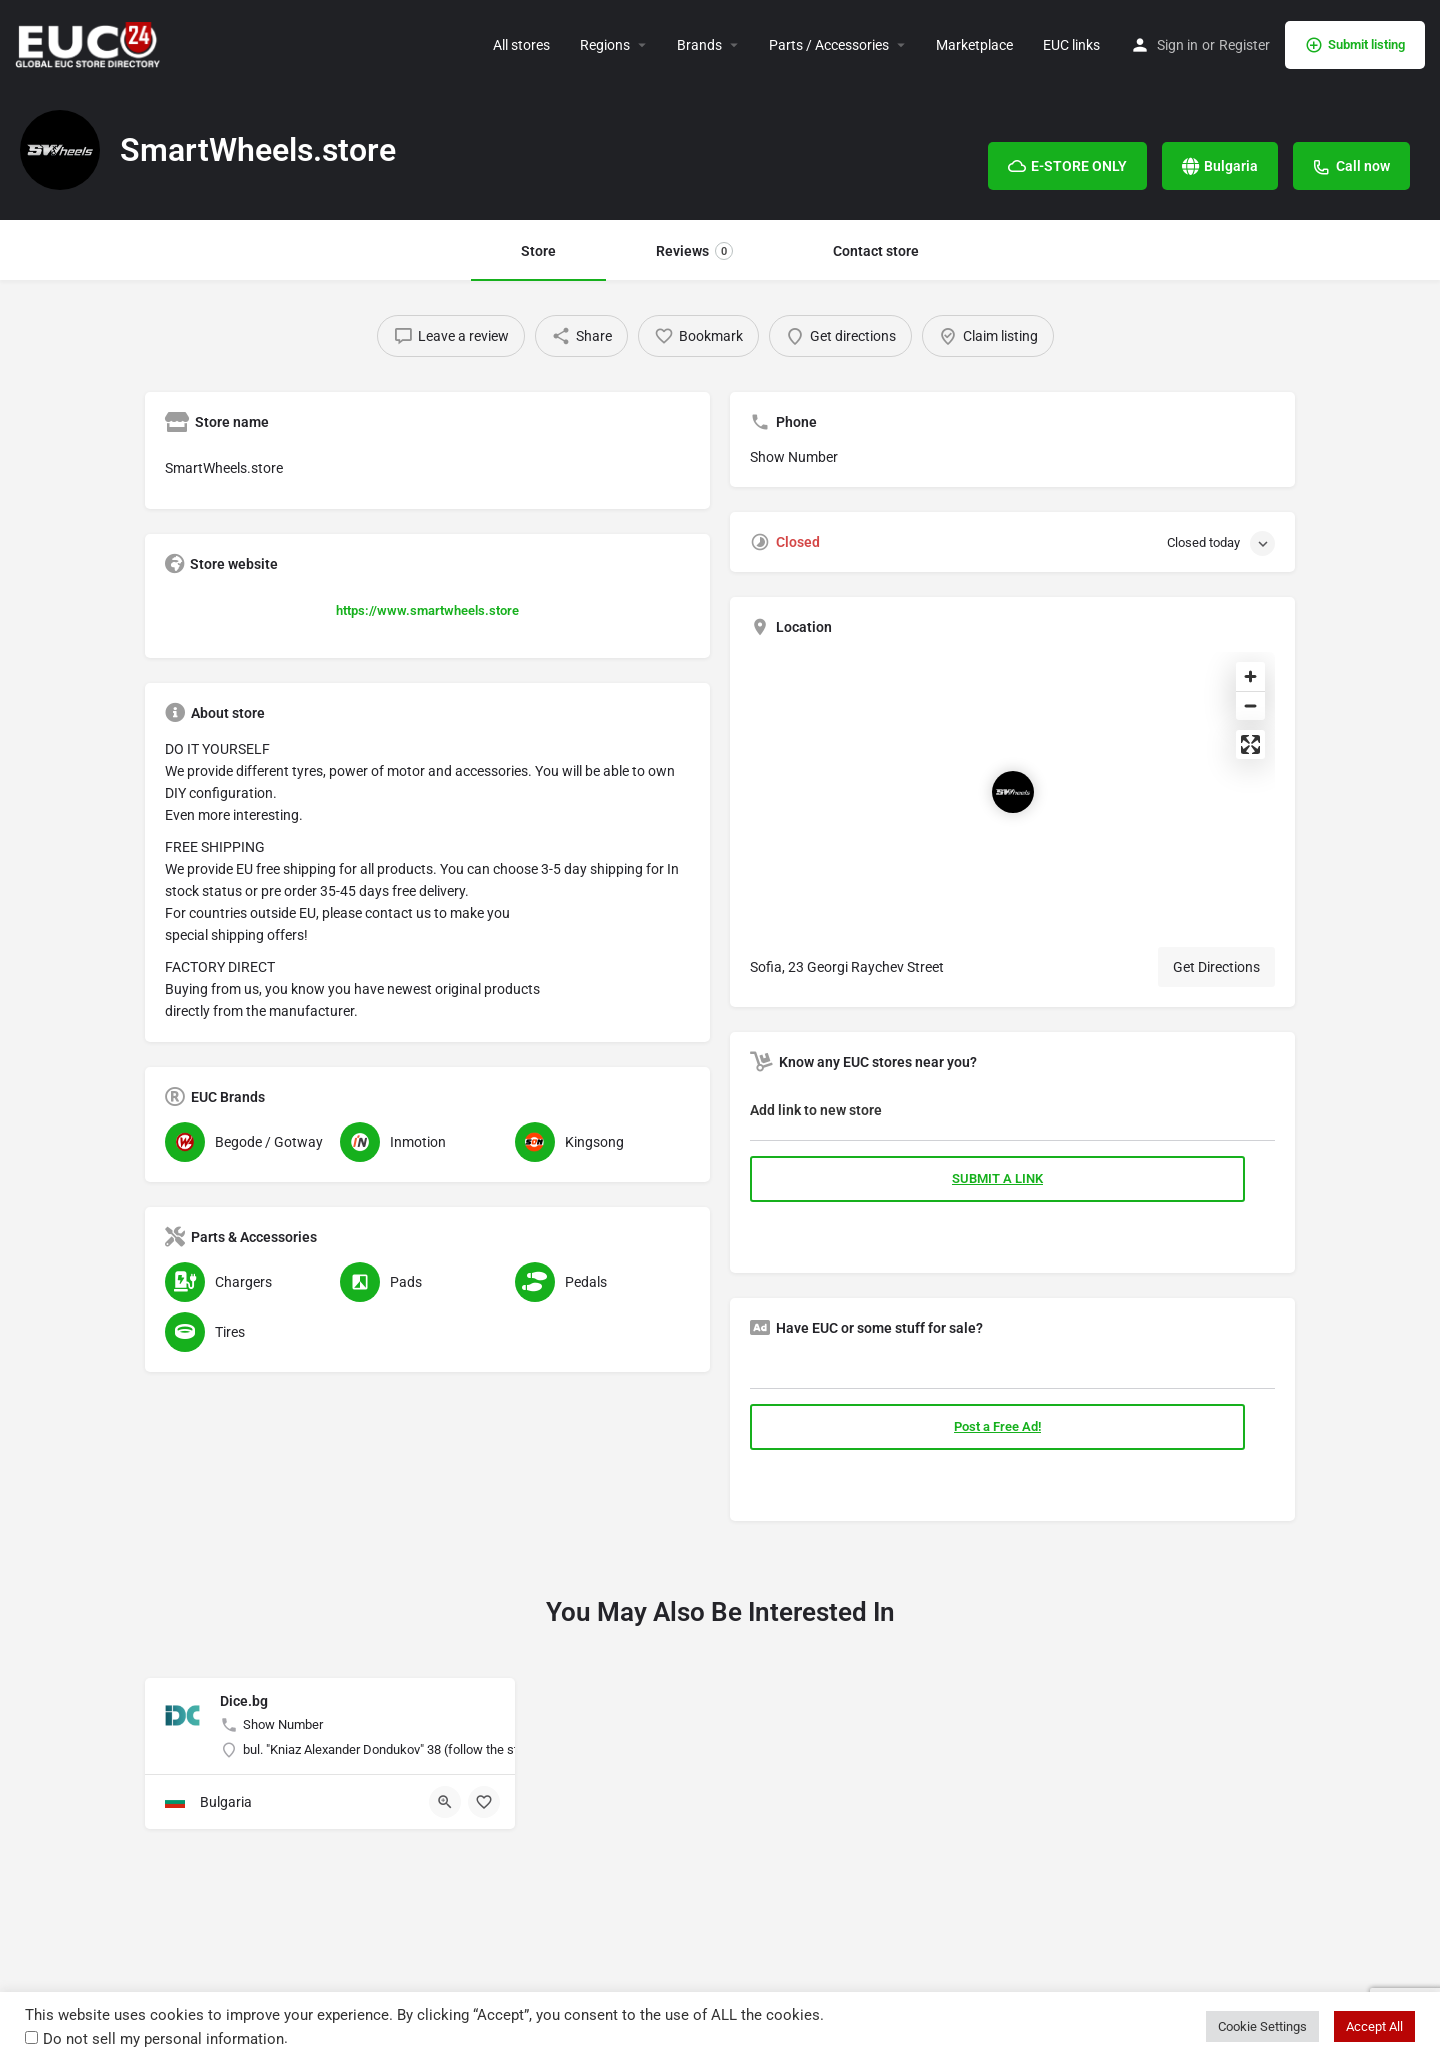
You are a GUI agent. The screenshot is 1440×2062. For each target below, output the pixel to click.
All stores (521, 45)
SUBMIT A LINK (997, 1178)
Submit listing (1355, 45)
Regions (605, 45)
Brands (699, 45)
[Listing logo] (60, 150)
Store (538, 251)
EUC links (1071, 45)
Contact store (876, 251)
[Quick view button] (445, 1802)
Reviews (694, 251)
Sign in (1177, 45)
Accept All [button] (1374, 2026)
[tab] (1012, 1114)
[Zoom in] (1250, 676)
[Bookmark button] (484, 1802)
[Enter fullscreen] (1250, 744)
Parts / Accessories (829, 45)
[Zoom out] (1250, 705)
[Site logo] (90, 43)
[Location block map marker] (1013, 792)
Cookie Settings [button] (1262, 2026)
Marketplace (974, 45)
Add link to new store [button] (816, 1110)
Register (1244, 45)
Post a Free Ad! (997, 1426)
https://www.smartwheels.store (427, 610)
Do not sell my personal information (163, 2039)
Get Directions (1216, 967)
